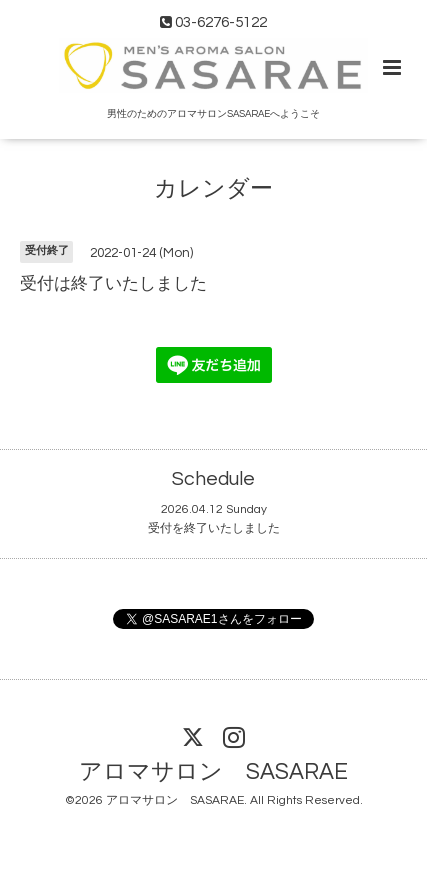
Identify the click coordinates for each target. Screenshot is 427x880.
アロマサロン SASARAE (213, 772)
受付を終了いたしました (214, 528)
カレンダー (213, 189)
